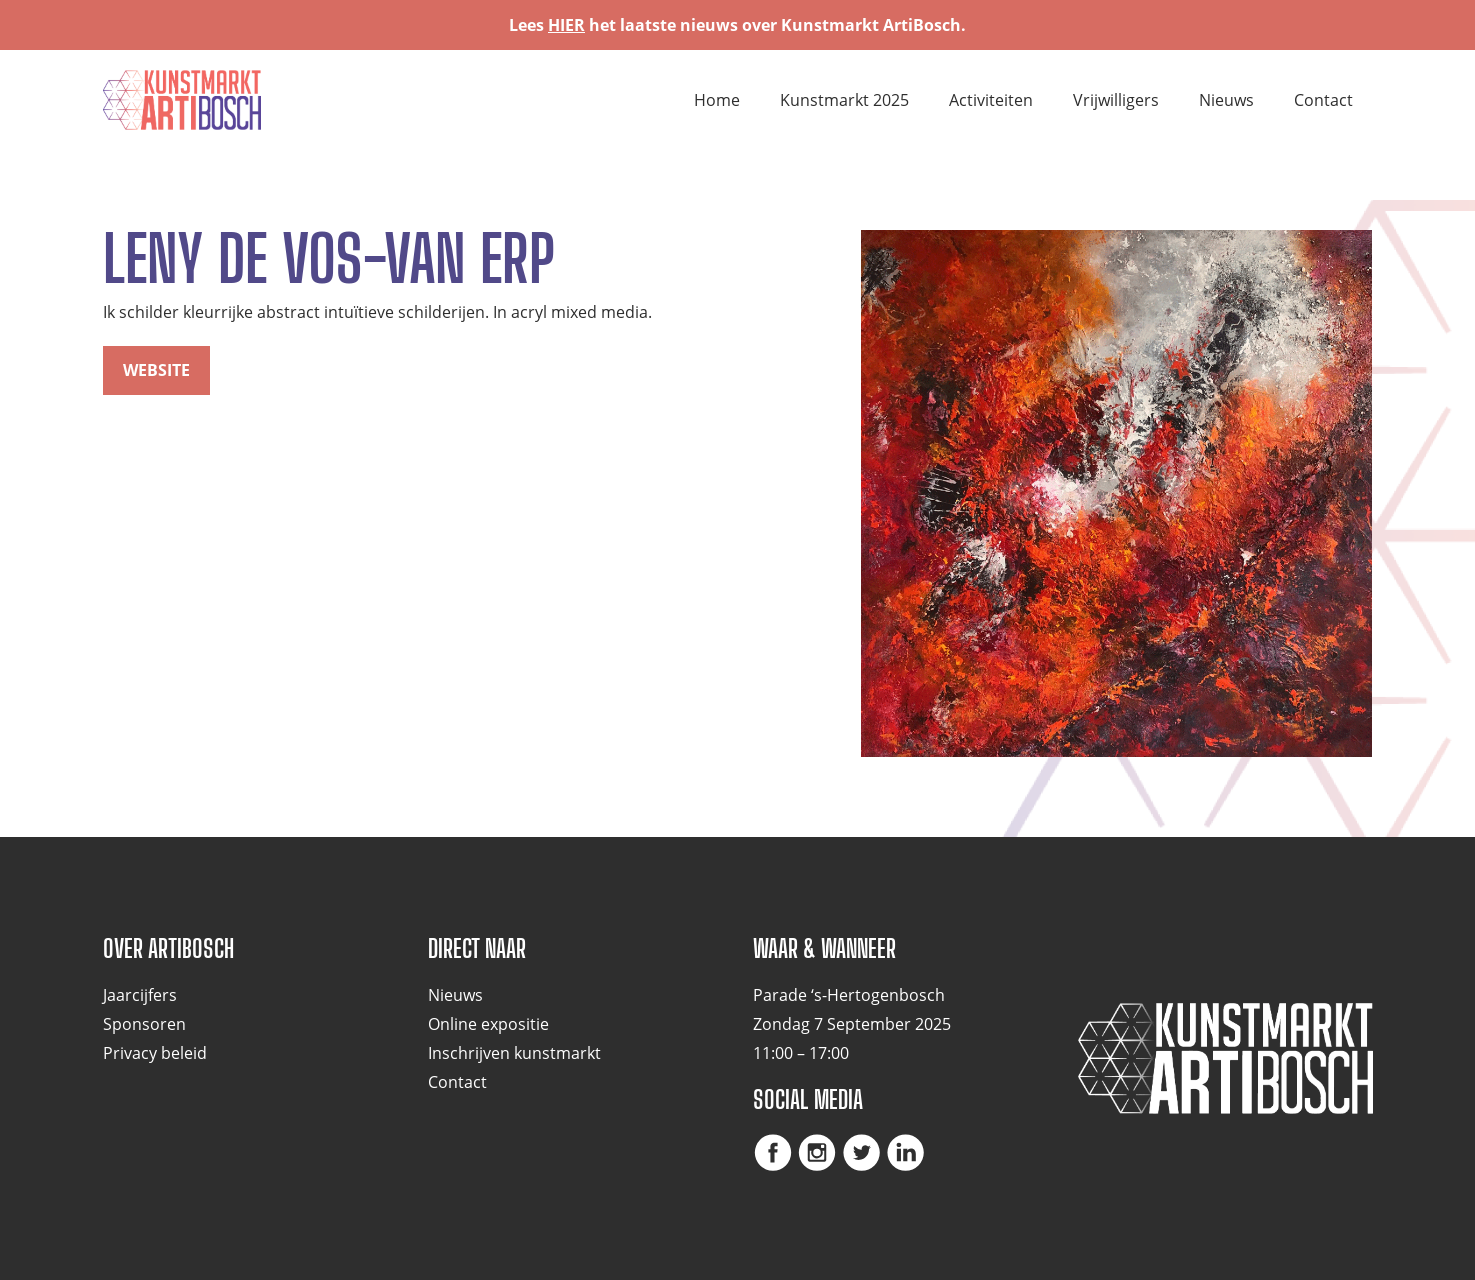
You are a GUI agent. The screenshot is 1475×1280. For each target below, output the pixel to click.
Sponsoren (144, 1024)
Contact (1323, 100)
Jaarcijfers (140, 995)
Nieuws (1226, 100)
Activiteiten (991, 100)
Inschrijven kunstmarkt (514, 1053)
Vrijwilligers (1116, 100)
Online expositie (488, 1024)
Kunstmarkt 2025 (844, 100)
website (156, 370)
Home (717, 100)
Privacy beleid (155, 1053)
